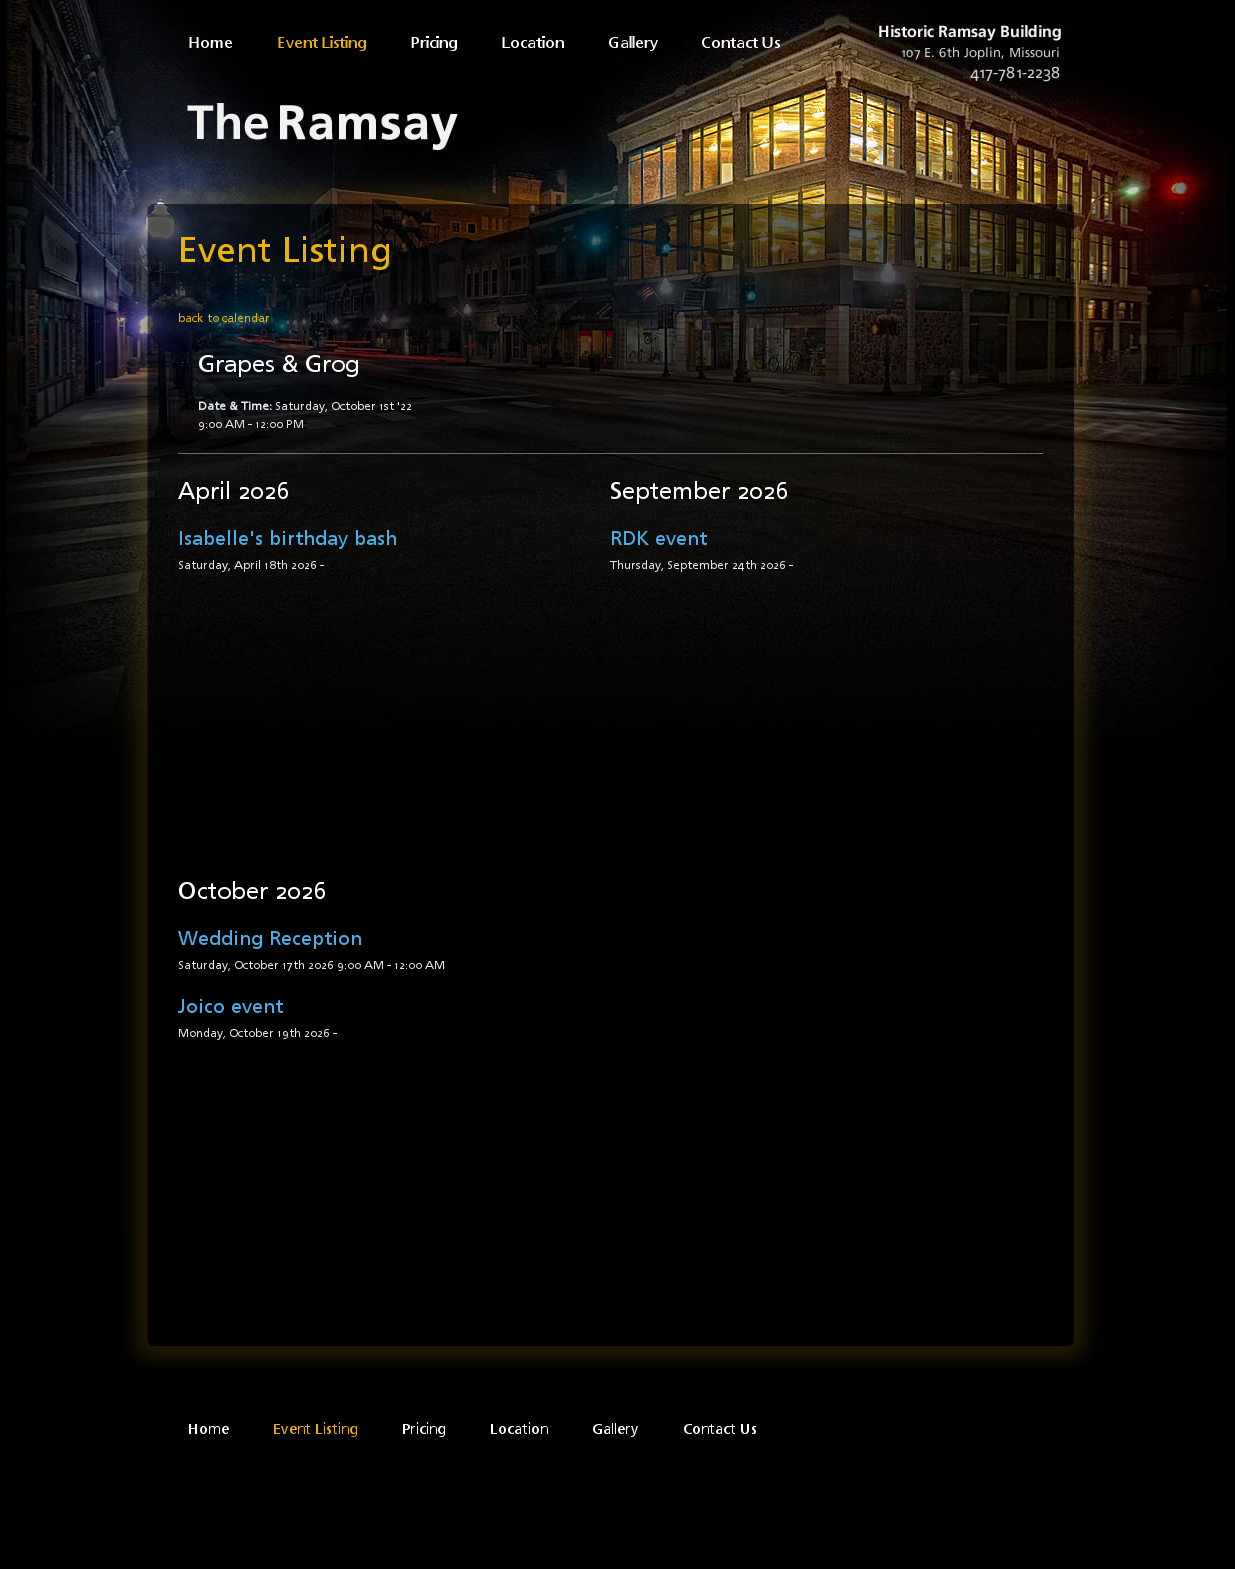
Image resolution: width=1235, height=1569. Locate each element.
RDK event (658, 537)
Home (212, 42)
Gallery (634, 42)
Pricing (436, 42)
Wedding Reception (270, 937)
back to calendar (224, 317)
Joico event (230, 1005)
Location (535, 42)
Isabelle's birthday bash (287, 537)
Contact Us (740, 42)
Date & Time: (235, 405)
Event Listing (324, 42)
